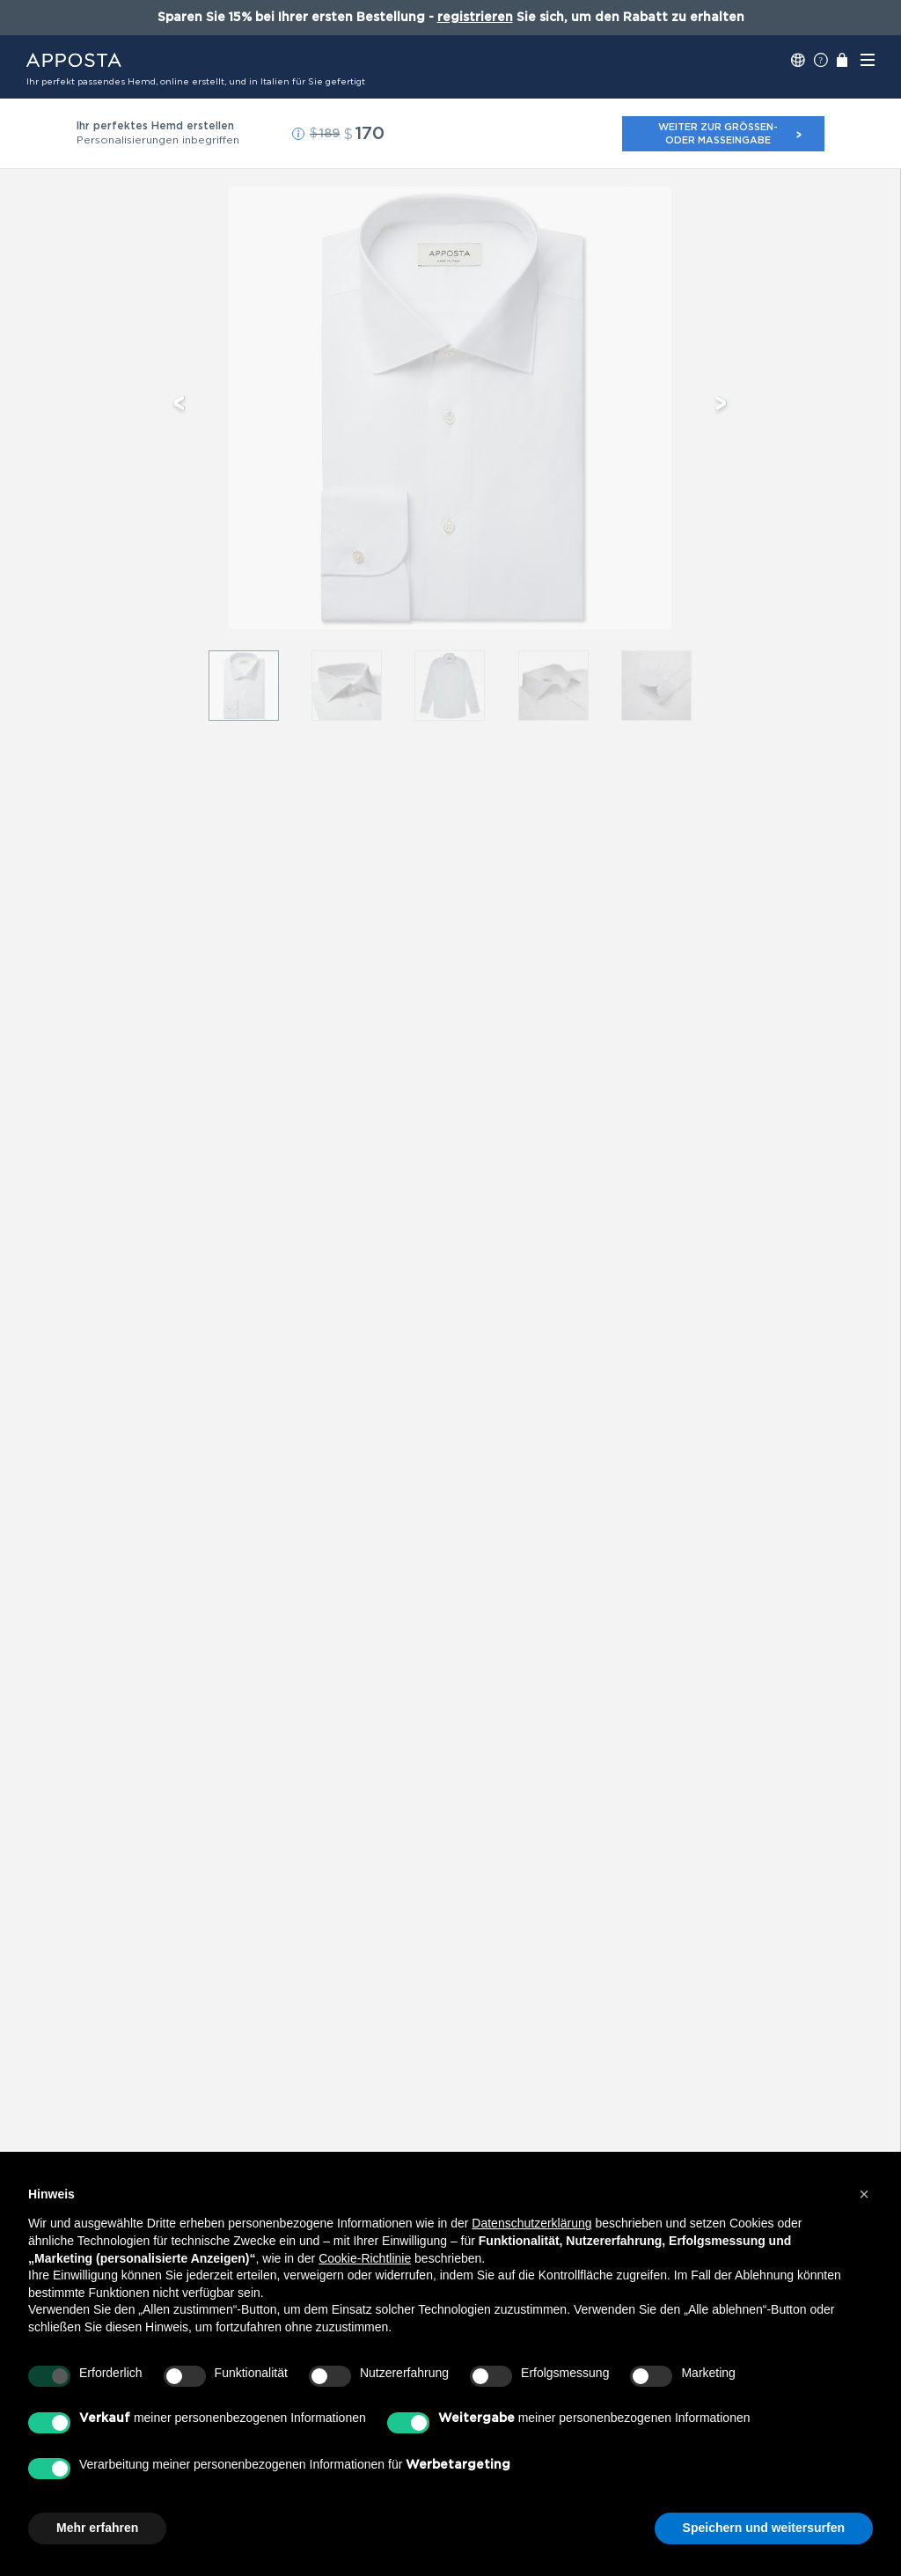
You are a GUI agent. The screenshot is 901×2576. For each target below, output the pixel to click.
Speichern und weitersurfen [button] (764, 2528)
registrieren (475, 17)
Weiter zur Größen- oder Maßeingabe (730, 133)
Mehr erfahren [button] (97, 2528)
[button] (298, 134)
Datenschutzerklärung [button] (531, 2223)
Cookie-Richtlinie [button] (365, 2258)
